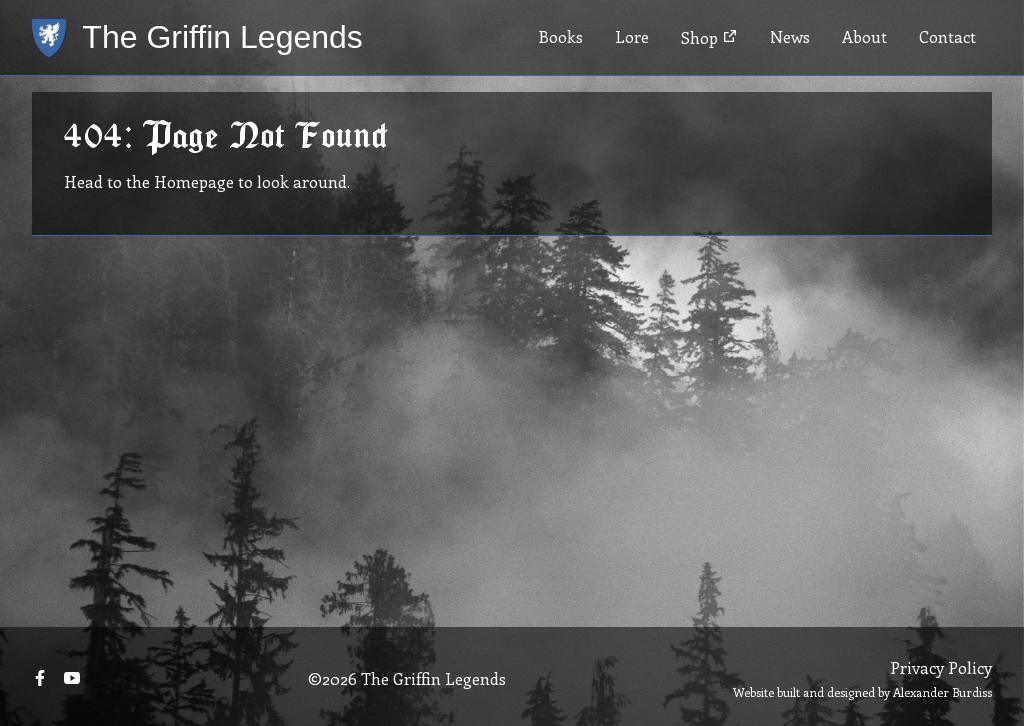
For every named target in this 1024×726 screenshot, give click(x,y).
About (864, 36)
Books (560, 36)
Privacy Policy (941, 667)
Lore (632, 36)
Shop (709, 37)
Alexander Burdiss (942, 692)
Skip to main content (77, 0)
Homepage (194, 181)
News (790, 36)
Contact (947, 36)
